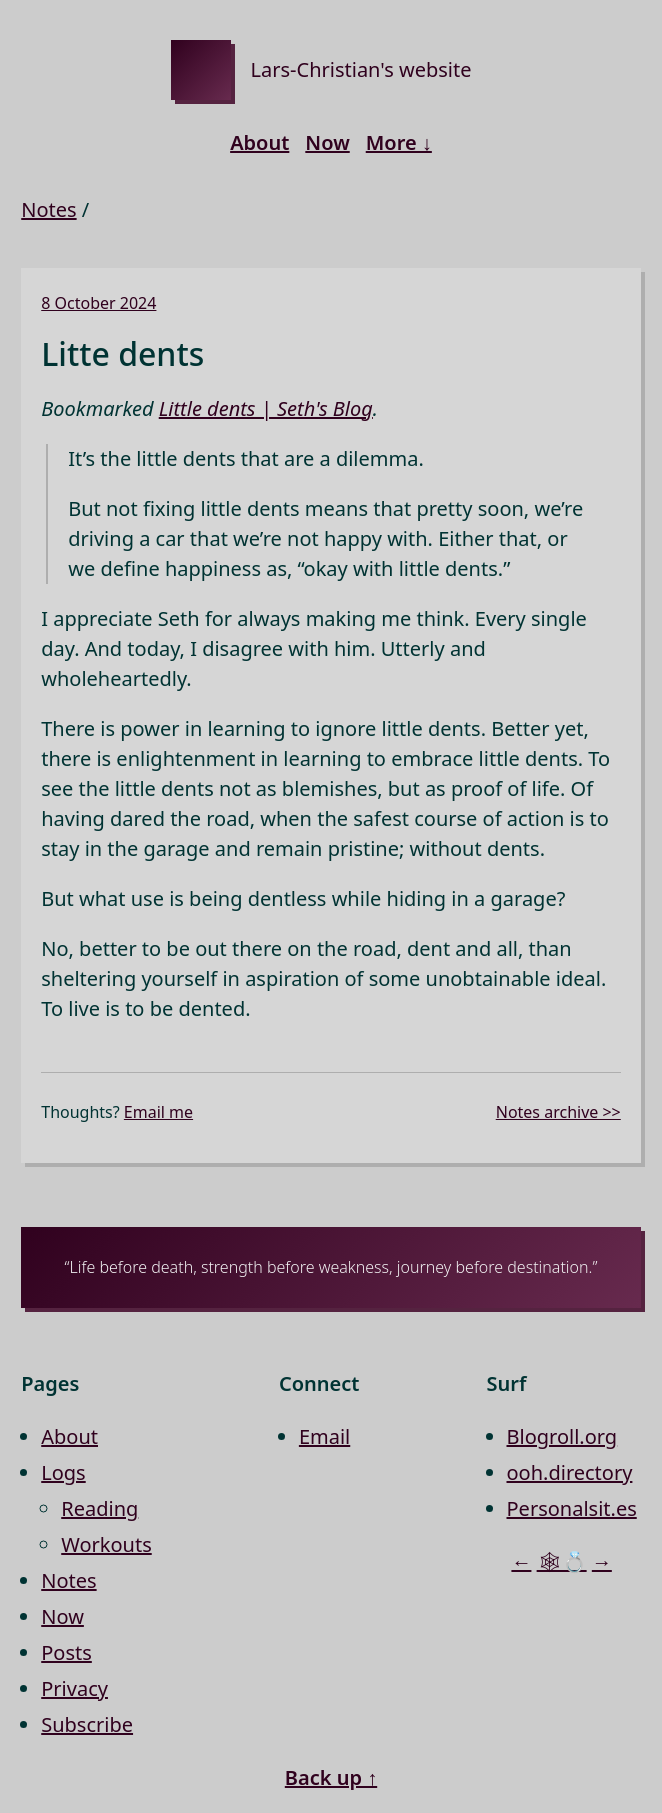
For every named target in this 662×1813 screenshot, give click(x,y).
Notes (48, 209)
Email (324, 1436)
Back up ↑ (331, 1777)
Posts (66, 1652)
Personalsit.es (572, 1508)
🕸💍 (562, 1561)
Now (327, 142)
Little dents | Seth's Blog (266, 408)
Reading (99, 1508)
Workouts (106, 1544)
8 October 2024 (98, 303)
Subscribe (87, 1724)
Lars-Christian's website (361, 69)
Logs (63, 1472)
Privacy (74, 1688)
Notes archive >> (558, 1112)
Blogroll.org (562, 1436)
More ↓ (399, 142)
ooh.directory (570, 1472)
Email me (158, 1112)
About (259, 142)
